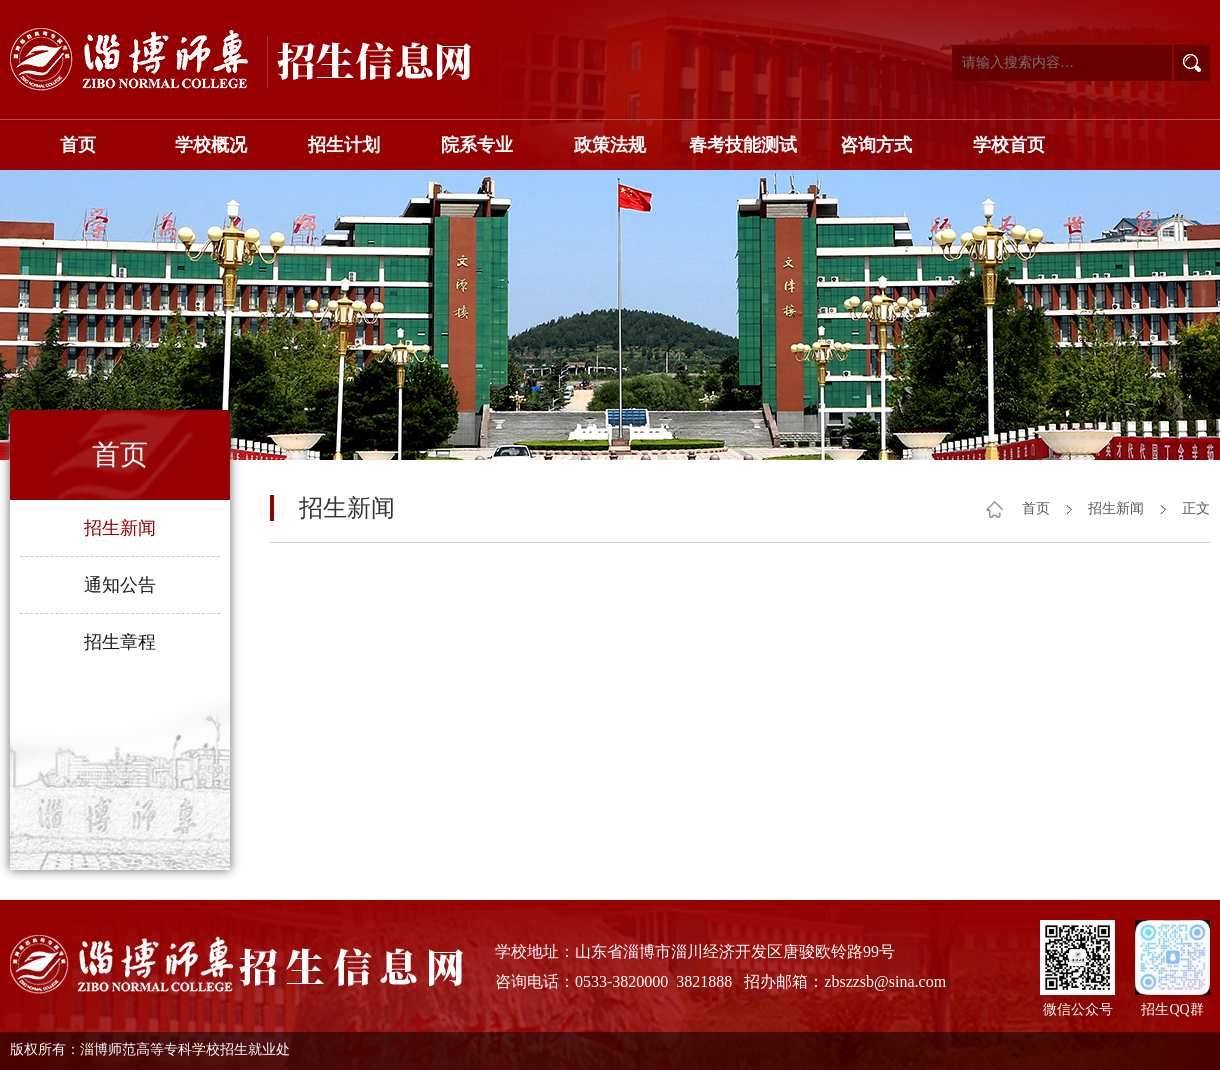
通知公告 (120, 585)
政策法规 (610, 145)
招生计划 (344, 145)
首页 (78, 145)
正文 (1196, 508)
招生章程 (120, 642)
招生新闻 (120, 528)
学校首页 (1009, 145)
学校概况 (211, 145)
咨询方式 (876, 145)
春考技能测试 (743, 145)
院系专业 (477, 145)
